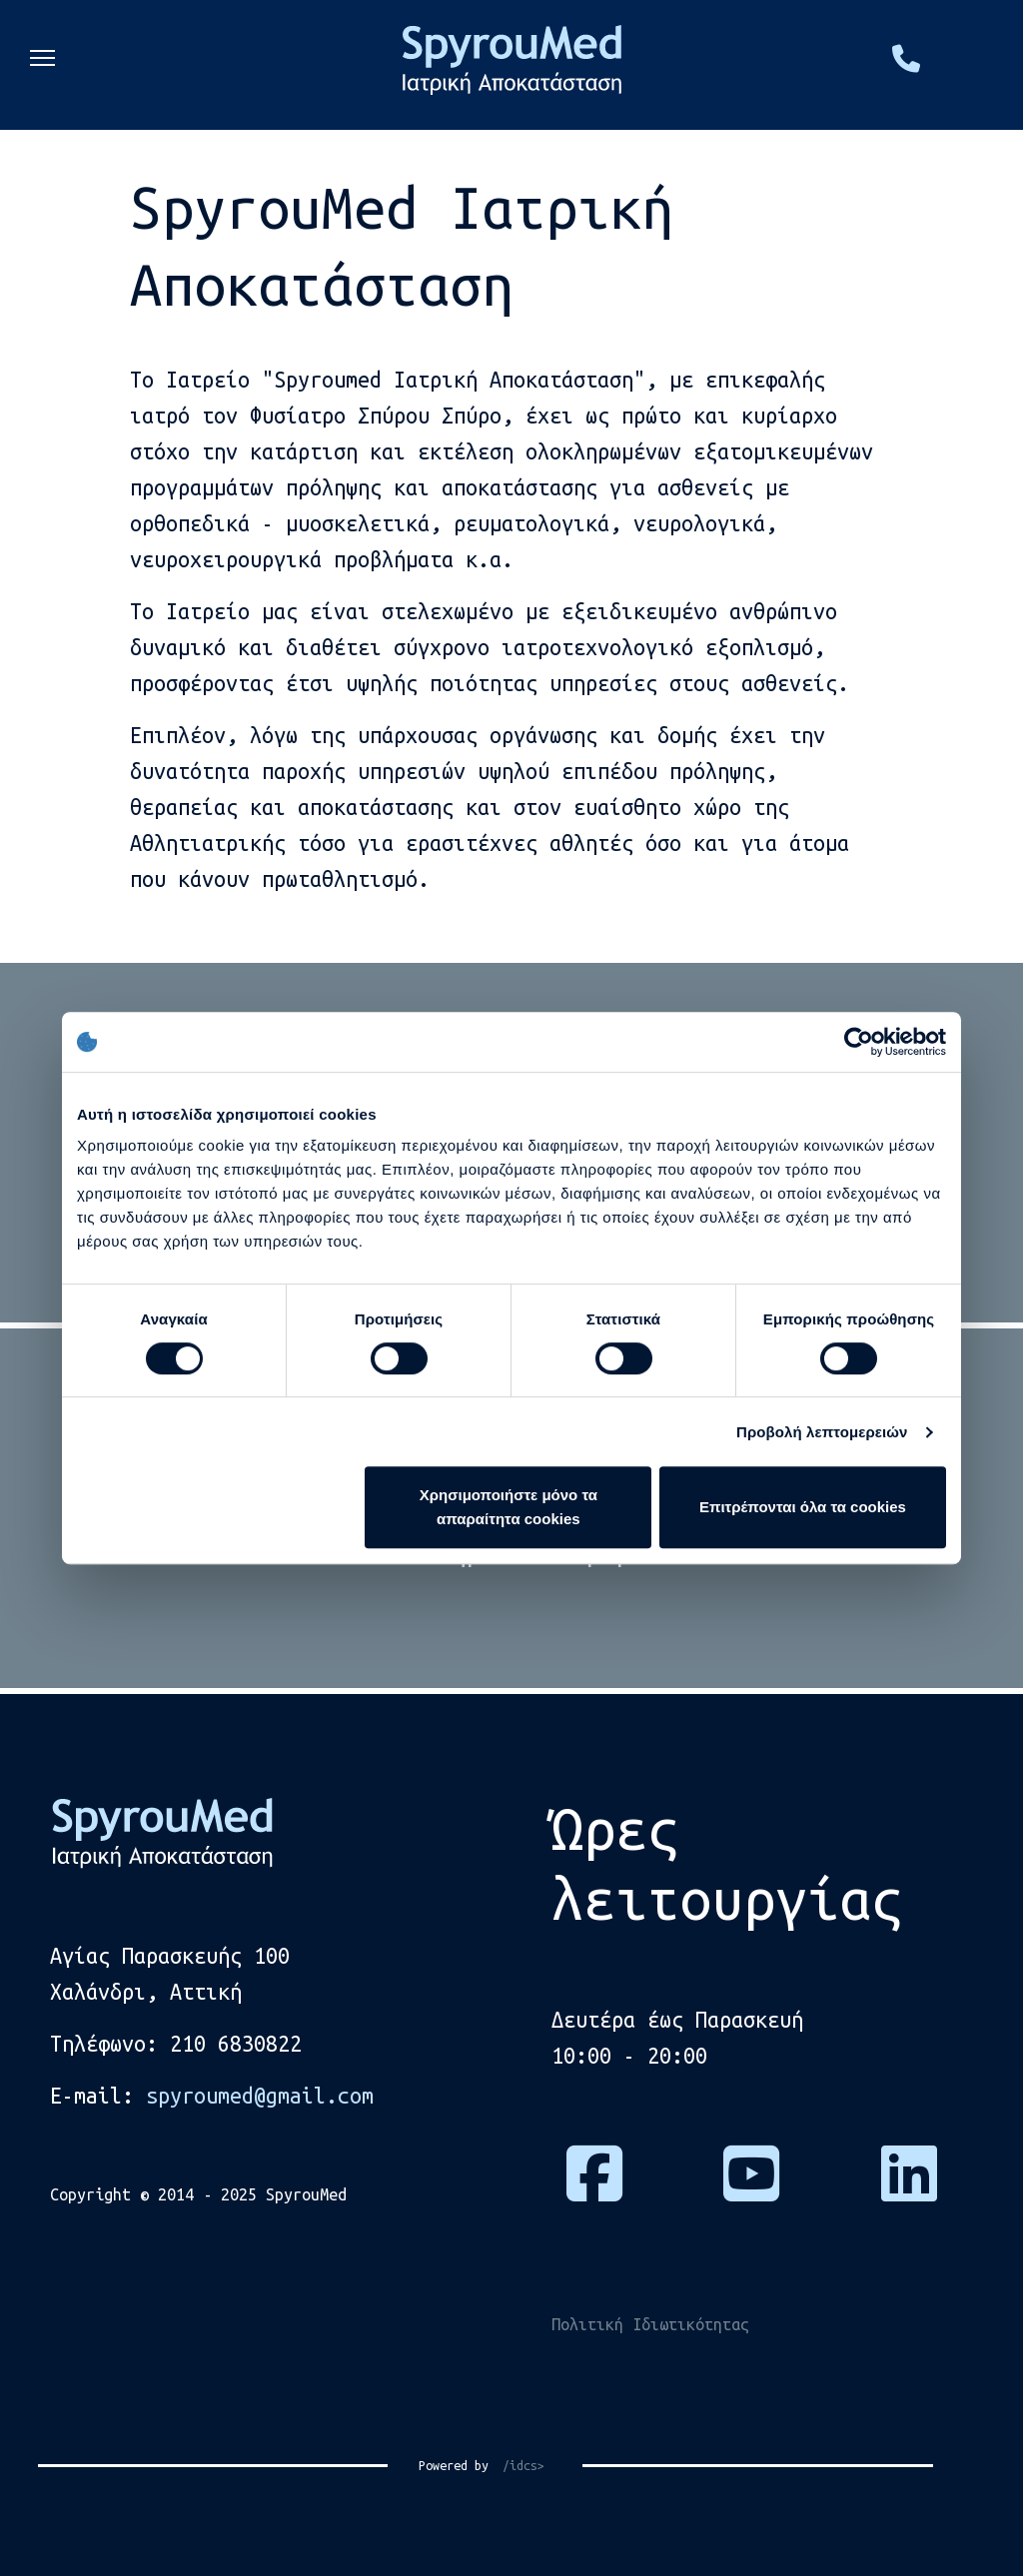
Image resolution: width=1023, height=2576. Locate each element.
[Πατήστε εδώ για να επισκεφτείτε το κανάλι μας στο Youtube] (751, 2189)
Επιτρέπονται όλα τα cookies (802, 1506)
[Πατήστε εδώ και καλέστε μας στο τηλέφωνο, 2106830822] (906, 63)
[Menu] (42, 65)
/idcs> (516, 2465)
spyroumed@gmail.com (260, 2096)
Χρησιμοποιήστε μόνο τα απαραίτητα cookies (508, 1506)
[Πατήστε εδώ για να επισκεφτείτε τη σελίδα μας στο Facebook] (594, 2189)
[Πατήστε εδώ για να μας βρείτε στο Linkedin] (909, 2189)
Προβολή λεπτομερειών (822, 1431)
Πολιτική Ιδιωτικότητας (650, 2324)
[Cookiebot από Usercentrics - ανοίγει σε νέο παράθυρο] (858, 1042)
